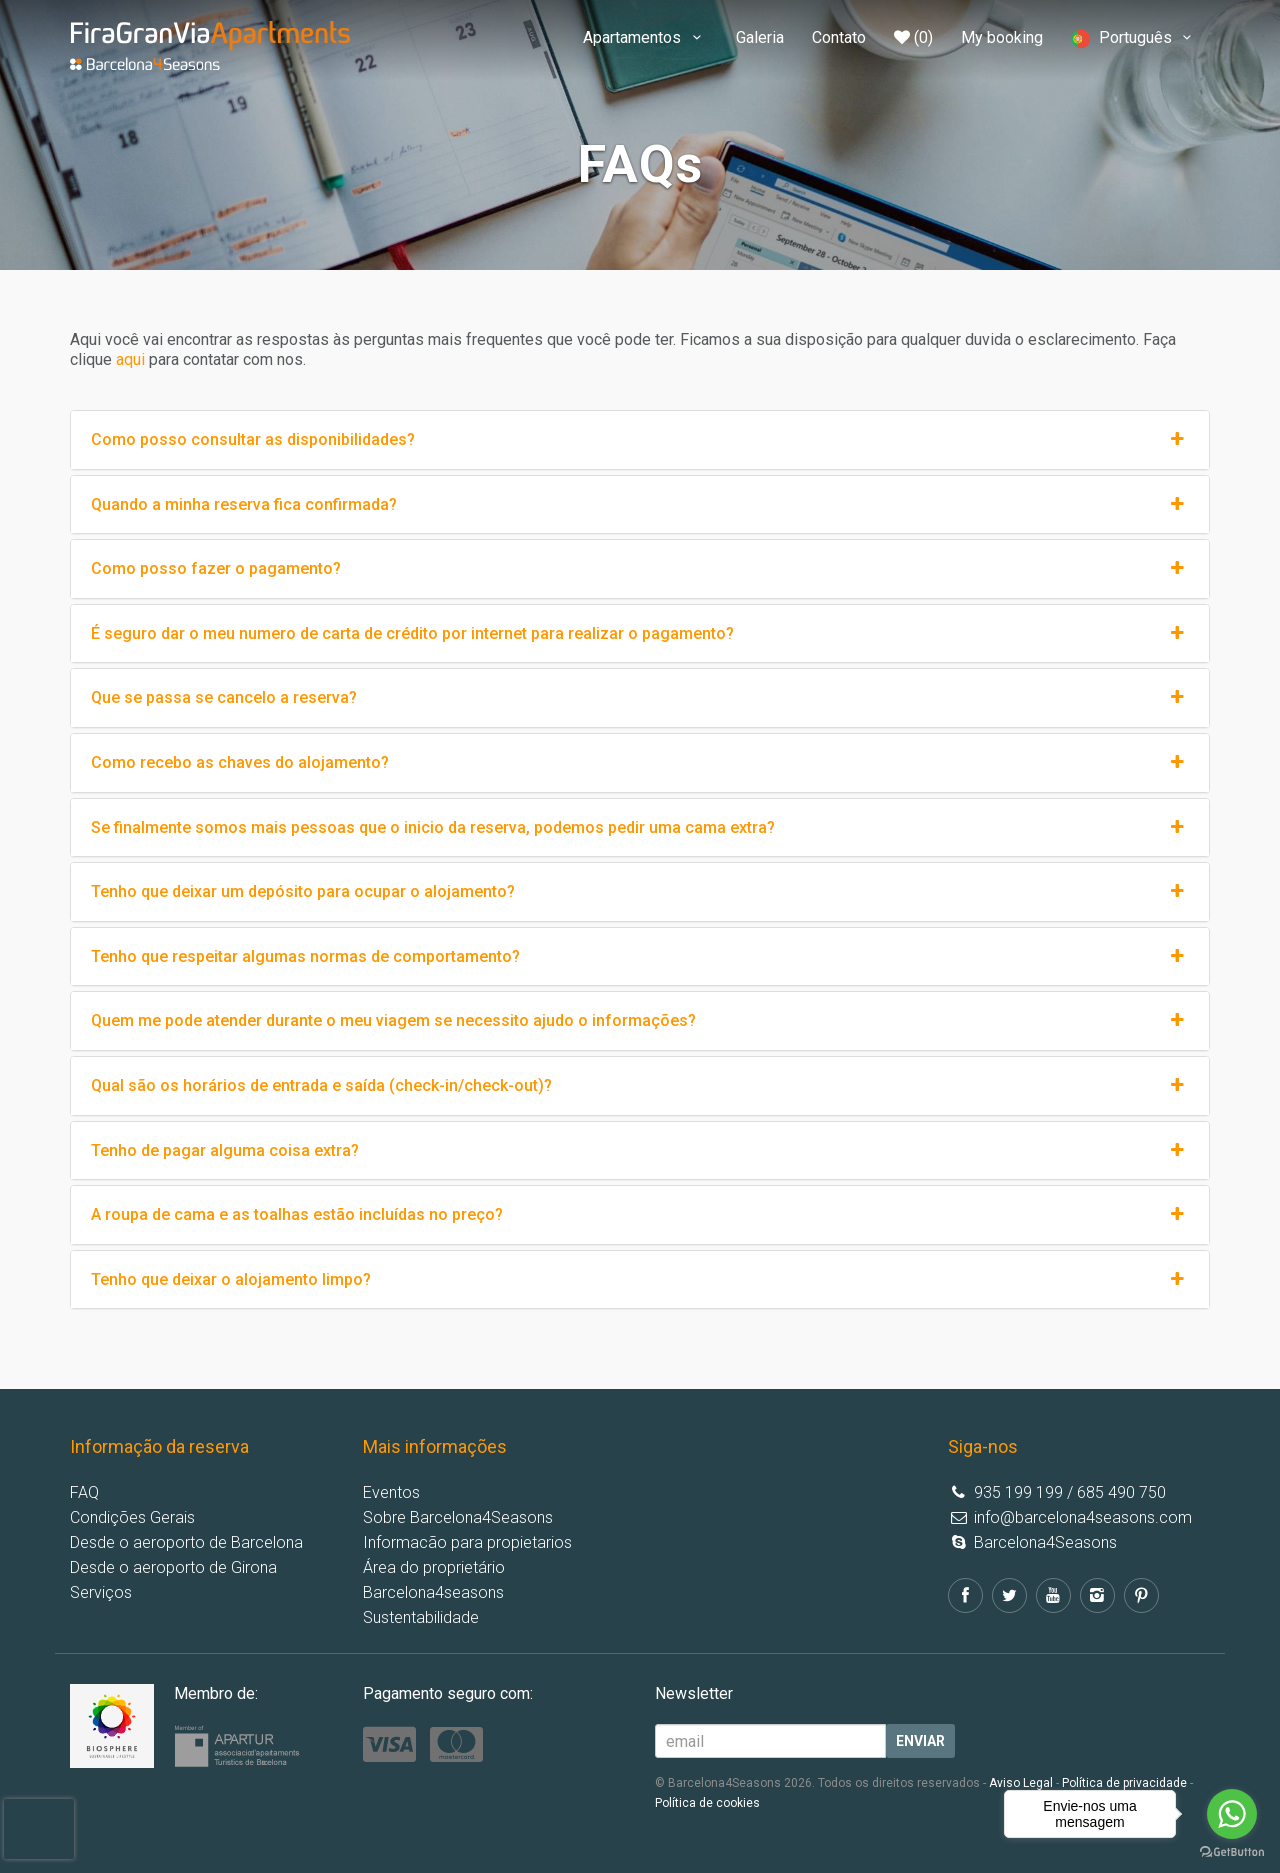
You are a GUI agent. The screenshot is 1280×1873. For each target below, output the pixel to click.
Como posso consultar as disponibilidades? (640, 440)
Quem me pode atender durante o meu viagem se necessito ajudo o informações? (640, 1021)
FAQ (84, 1492)
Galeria (760, 37)
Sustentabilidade (421, 1617)
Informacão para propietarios (467, 1542)
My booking (1002, 37)
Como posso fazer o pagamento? (640, 569)
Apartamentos (645, 37)
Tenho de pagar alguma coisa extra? (640, 1151)
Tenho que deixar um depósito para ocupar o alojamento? (640, 892)
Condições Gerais (132, 1517)
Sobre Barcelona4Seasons (458, 1517)
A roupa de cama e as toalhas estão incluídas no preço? (640, 1215)
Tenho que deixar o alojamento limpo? (640, 1280)
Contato (839, 37)
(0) (913, 37)
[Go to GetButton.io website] (1232, 1852)
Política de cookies (707, 1803)
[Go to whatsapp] (1232, 1814)
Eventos (391, 1492)
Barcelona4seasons (433, 1592)
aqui (130, 359)
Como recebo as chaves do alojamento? (640, 763)
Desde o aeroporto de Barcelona (186, 1542)
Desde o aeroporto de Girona (173, 1567)
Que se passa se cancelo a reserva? (640, 698)
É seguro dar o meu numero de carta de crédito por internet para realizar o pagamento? (640, 634)
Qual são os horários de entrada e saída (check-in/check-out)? (640, 1086)
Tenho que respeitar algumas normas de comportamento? (640, 957)
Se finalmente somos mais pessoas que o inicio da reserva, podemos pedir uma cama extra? (640, 828)
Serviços (101, 1592)
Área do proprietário (434, 1567)
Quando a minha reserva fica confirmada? (640, 505)
